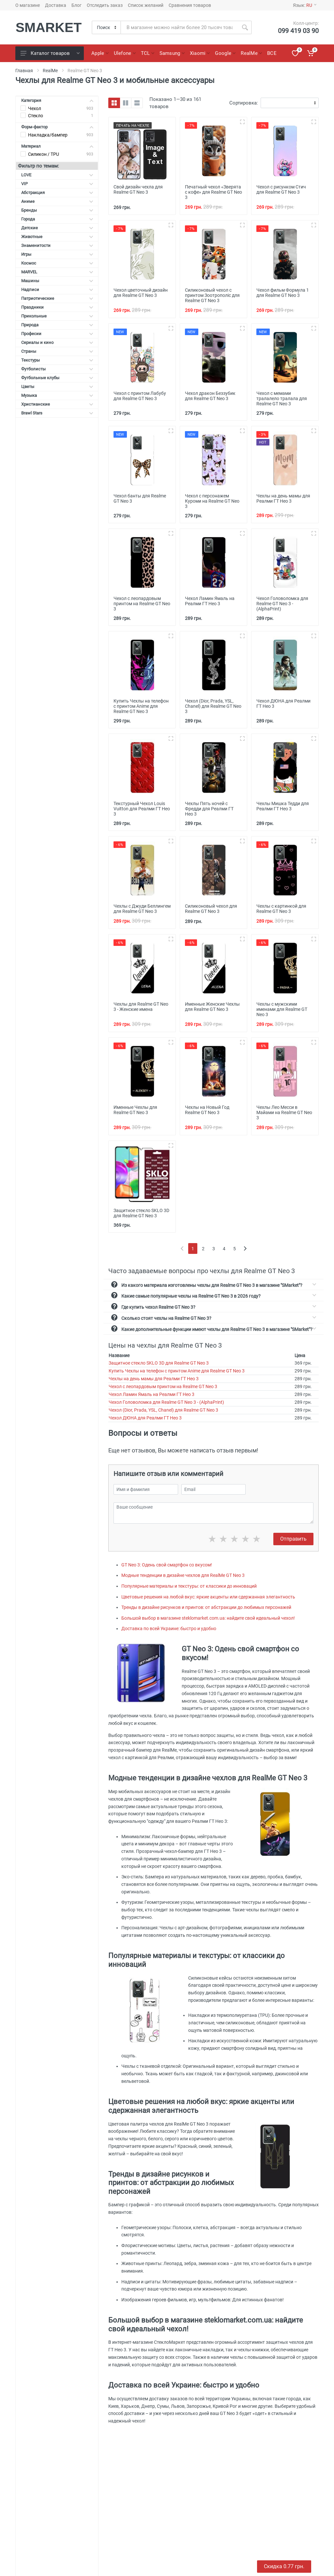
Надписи (57, 289)
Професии (57, 333)
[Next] (245, 1248)
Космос (57, 263)
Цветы (57, 386)
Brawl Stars (57, 413)
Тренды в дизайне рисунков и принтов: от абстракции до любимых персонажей (206, 1607)
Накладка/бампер (48, 135)
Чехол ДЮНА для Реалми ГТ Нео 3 (145, 1417)
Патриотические (57, 298)
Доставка (55, 5)
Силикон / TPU (43, 154)
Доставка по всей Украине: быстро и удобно (168, 1628)
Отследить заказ (105, 5)
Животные (57, 236)
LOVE (57, 174)
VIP (57, 183)
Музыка (57, 395)
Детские (57, 227)
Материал (57, 146)
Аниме (57, 201)
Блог (76, 5)
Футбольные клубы (57, 377)
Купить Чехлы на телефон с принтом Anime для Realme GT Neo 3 (177, 1370)
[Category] (106, 27)
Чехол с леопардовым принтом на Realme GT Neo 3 (163, 1386)
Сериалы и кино (57, 342)
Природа (57, 324)
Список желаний (145, 5)
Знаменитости (57, 245)
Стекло (35, 115)
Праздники (57, 307)
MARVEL (57, 271)
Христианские (57, 404)
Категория (57, 100)
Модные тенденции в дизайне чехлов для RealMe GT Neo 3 (183, 1575)
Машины (57, 280)
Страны (57, 351)
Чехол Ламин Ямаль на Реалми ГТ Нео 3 (151, 1394)
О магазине (27, 5)
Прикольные (57, 316)
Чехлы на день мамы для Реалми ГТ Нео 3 (154, 1378)
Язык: (304, 5)
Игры (57, 254)
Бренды (57, 210)
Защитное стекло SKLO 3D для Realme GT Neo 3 (159, 1363)
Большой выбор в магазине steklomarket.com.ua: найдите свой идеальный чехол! (208, 1618)
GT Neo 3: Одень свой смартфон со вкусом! (166, 1564)
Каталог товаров (50, 53)
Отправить (293, 1539)
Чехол (34, 108)
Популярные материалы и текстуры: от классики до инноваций (189, 1586)
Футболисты (57, 368)
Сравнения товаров (190, 5)
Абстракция (57, 192)
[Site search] (179, 27)
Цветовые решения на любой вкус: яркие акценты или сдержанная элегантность (208, 1596)
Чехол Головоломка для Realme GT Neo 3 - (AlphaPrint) (166, 1402)
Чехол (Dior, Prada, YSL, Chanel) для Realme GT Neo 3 (163, 1410)
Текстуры (57, 360)
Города (57, 219)
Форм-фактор (57, 126)
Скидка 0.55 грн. (284, 2566)
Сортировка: (243, 103)
